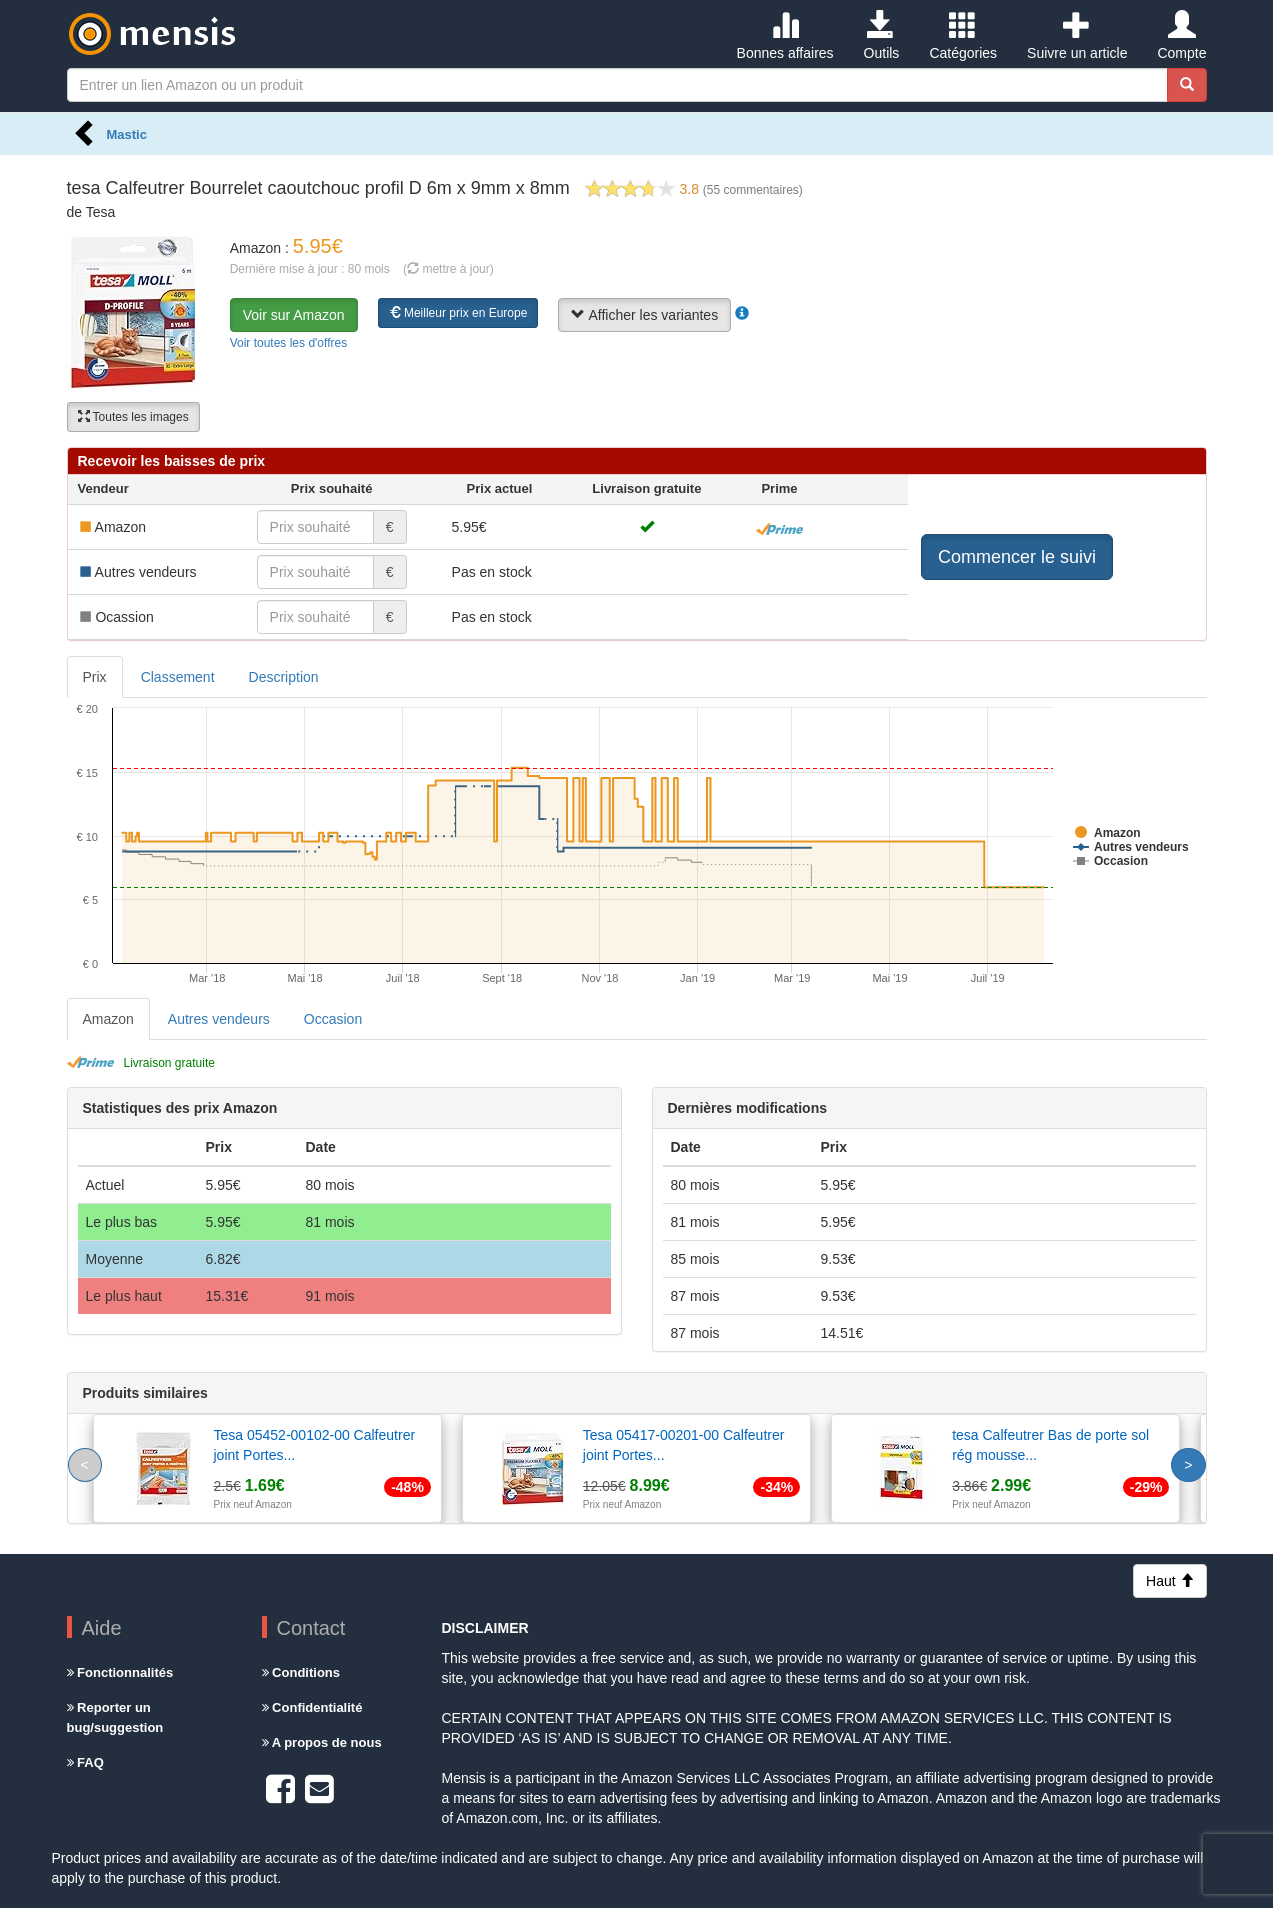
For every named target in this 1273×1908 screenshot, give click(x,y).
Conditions (301, 1672)
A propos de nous (322, 1742)
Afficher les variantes (644, 315)
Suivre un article (1077, 36)
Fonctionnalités (120, 1672)
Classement (178, 677)
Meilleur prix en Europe (458, 313)
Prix (95, 677)
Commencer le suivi (1017, 557)
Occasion (333, 1019)
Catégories (963, 36)
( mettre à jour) (448, 269)
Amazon (108, 1019)
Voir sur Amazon (294, 315)
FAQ (85, 1762)
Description (284, 677)
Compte (1181, 36)
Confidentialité (312, 1707)
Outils (882, 36)
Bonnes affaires (785, 36)
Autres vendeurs (219, 1019)
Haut (1169, 1581)
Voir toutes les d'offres (288, 343)
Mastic (127, 134)
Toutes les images (133, 417)
